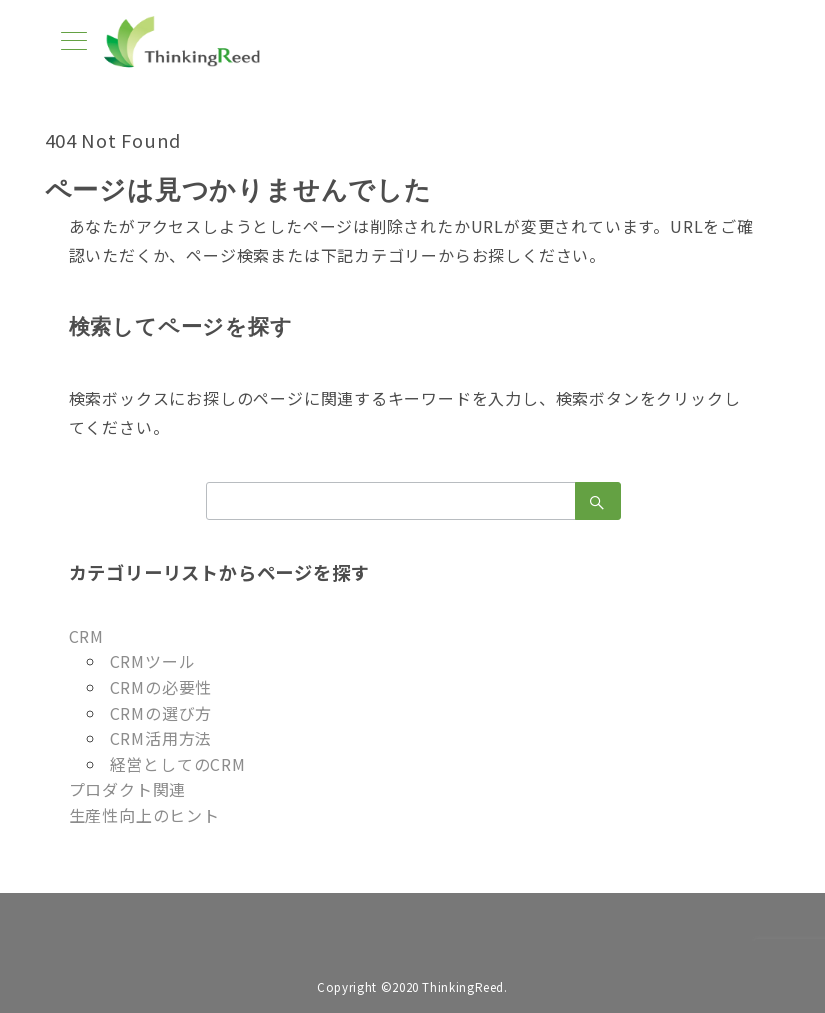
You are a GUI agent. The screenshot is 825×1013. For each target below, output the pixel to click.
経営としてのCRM (178, 764)
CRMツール (153, 661)
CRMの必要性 (161, 687)
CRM (86, 636)
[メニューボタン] (74, 42)
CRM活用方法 (161, 738)
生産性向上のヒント (144, 815)
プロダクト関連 (128, 789)
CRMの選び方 (161, 713)
